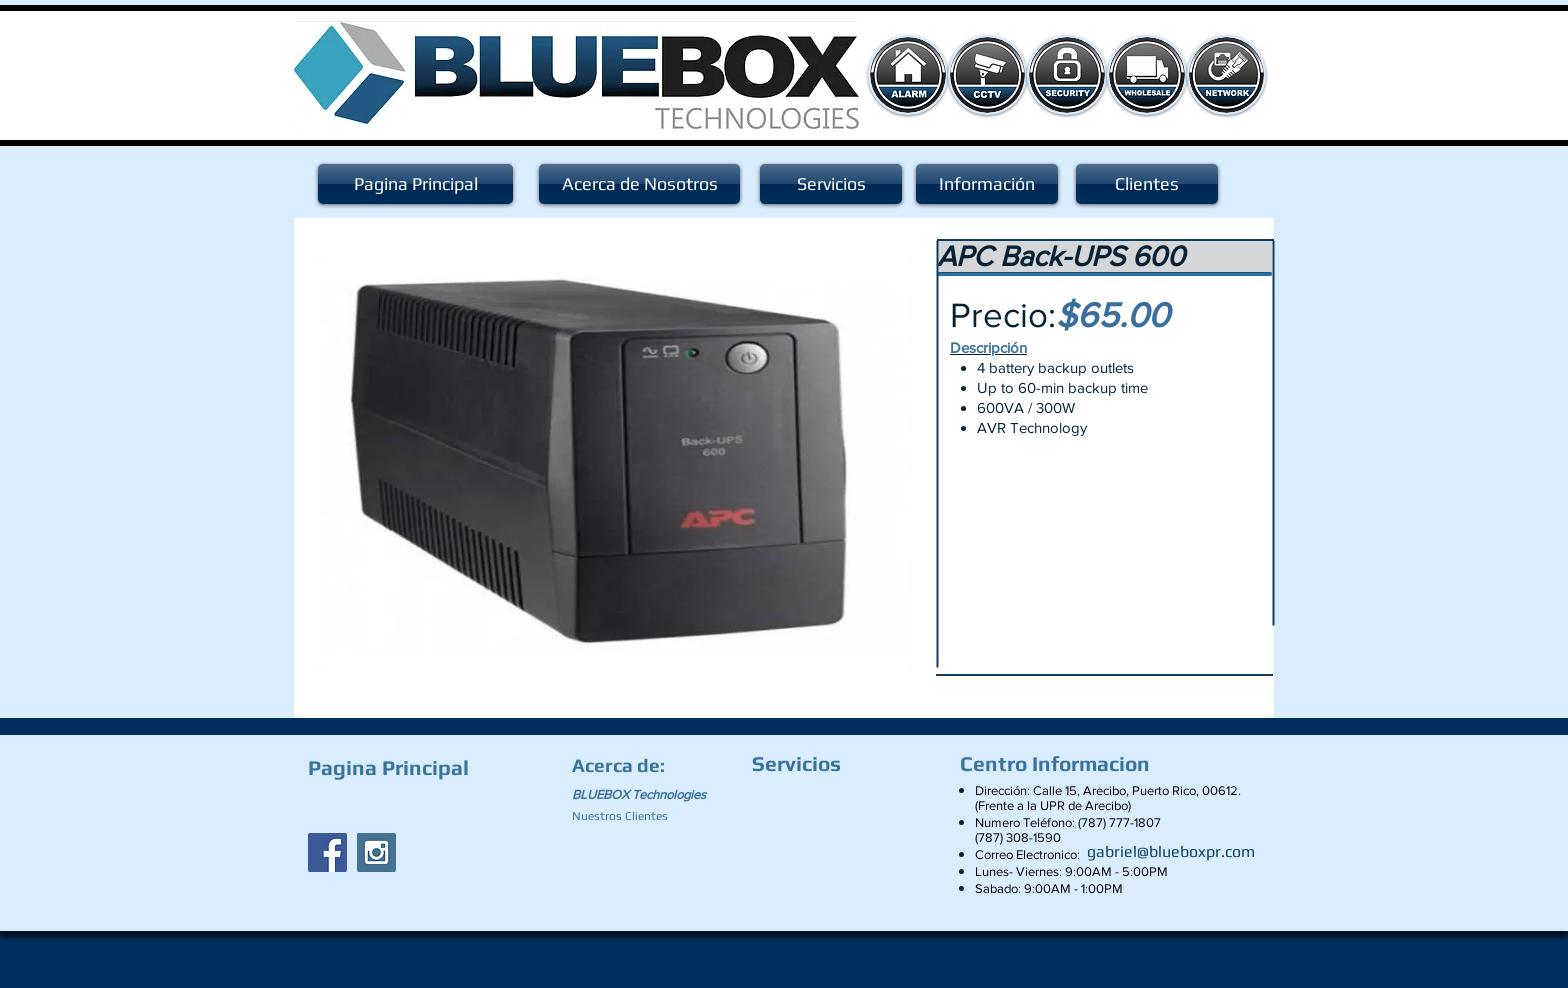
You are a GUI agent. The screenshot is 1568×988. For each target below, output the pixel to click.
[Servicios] (831, 184)
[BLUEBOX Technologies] (651, 795)
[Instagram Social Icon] (376, 852)
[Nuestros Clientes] (628, 816)
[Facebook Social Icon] (327, 852)
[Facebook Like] (433, 806)
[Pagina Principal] (415, 184)
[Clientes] (1147, 184)
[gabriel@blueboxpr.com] (1171, 852)
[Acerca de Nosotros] (639, 184)
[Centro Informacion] (1060, 764)
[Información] (987, 184)
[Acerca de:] (622, 765)
